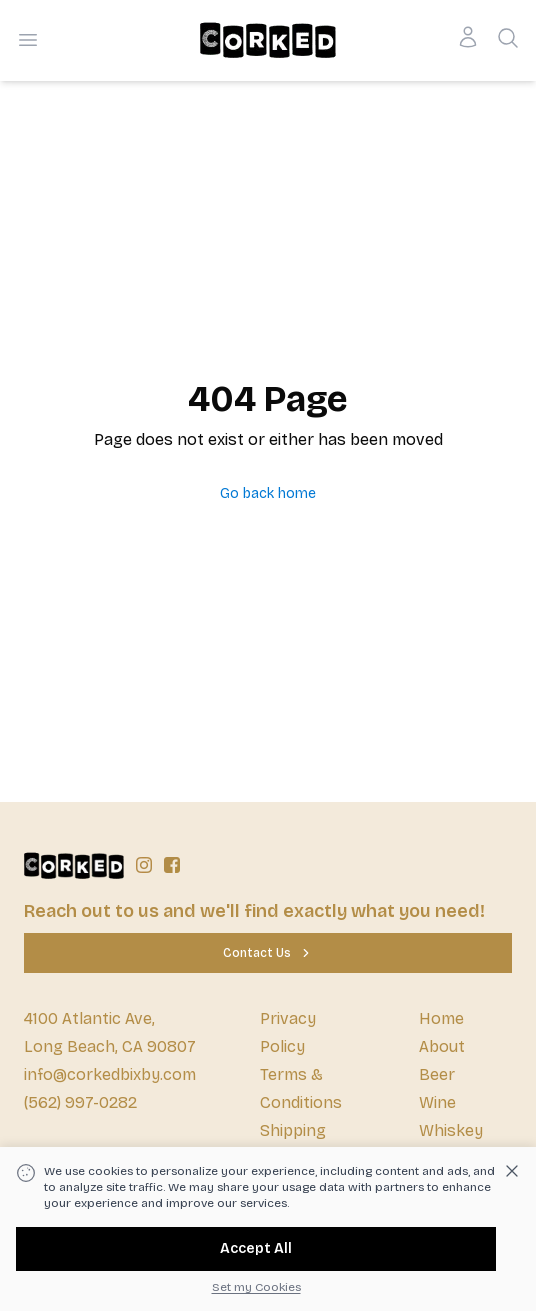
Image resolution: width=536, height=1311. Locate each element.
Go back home (268, 493)
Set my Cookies (256, 1287)
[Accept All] (256, 1249)
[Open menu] (28, 40)
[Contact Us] (268, 953)
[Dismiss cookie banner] (512, 1171)
